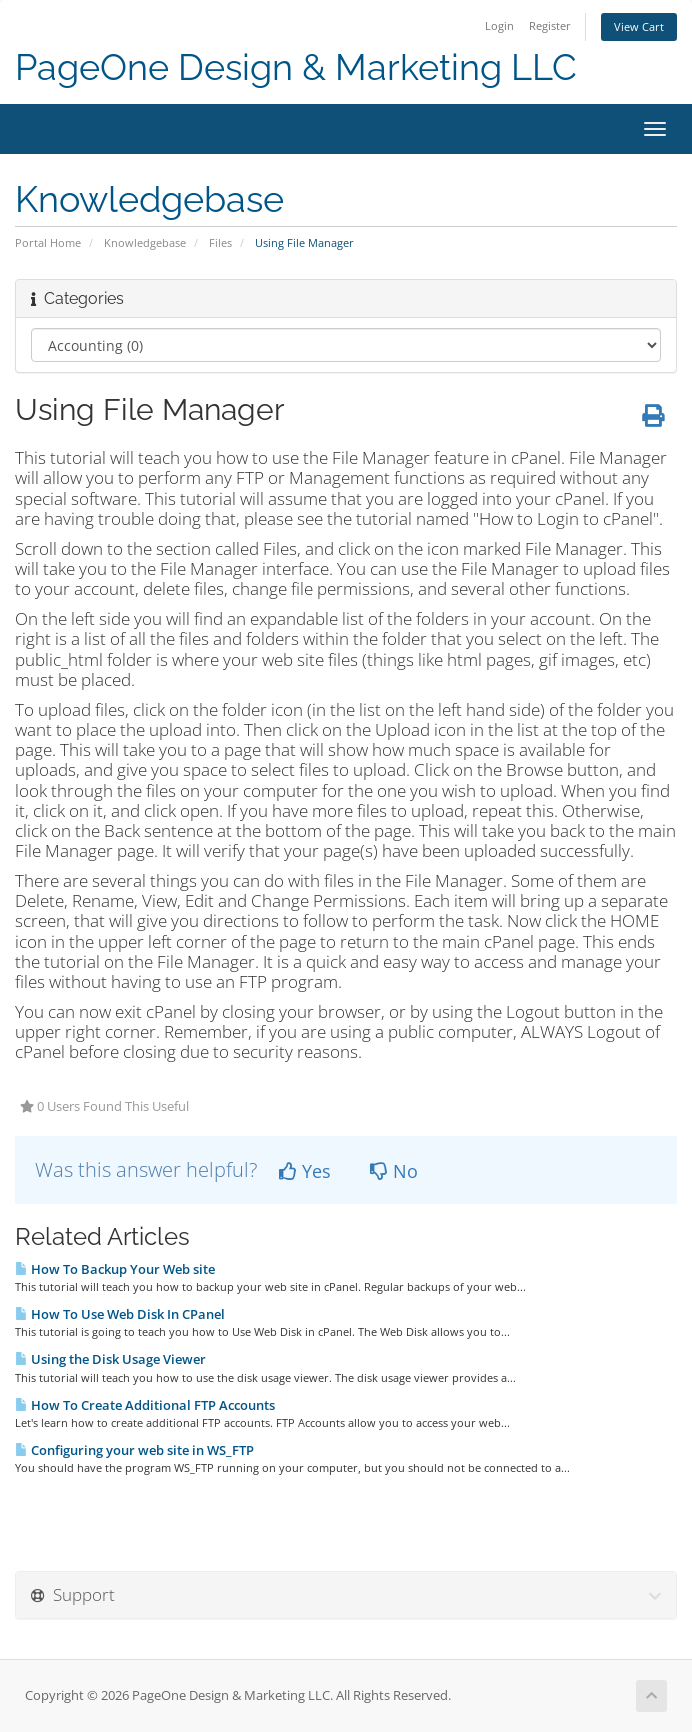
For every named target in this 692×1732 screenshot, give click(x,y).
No (394, 1171)
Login (499, 25)
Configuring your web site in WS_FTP (134, 1450)
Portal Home (48, 242)
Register (550, 25)
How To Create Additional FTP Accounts (145, 1405)
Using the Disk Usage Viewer (110, 1359)
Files (220, 242)
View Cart (639, 26)
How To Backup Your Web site (115, 1269)
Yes (305, 1171)
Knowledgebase (145, 242)
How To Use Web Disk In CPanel (120, 1314)
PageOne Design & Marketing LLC (296, 67)
